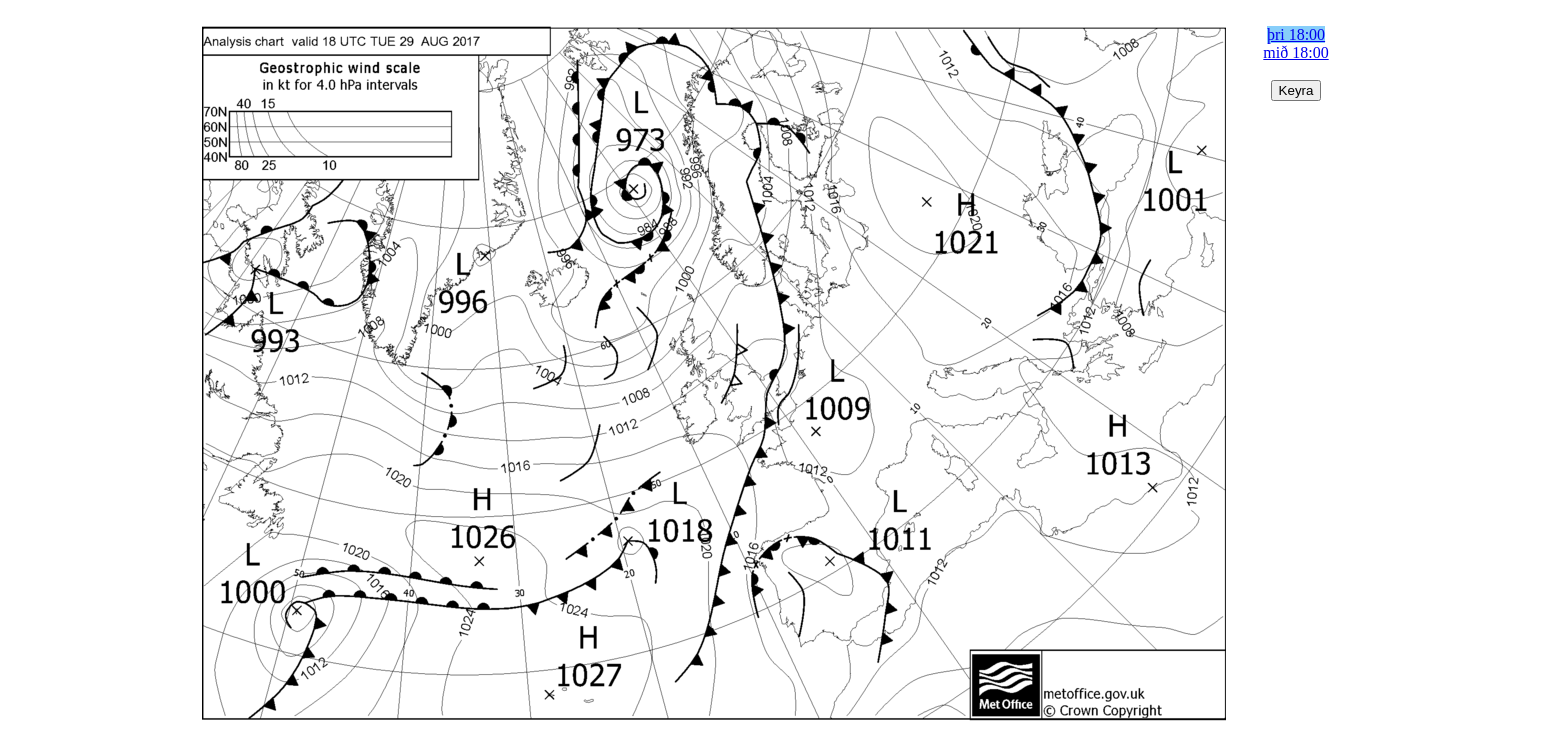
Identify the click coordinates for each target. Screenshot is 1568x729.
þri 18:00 (1296, 34)
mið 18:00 (1295, 52)
